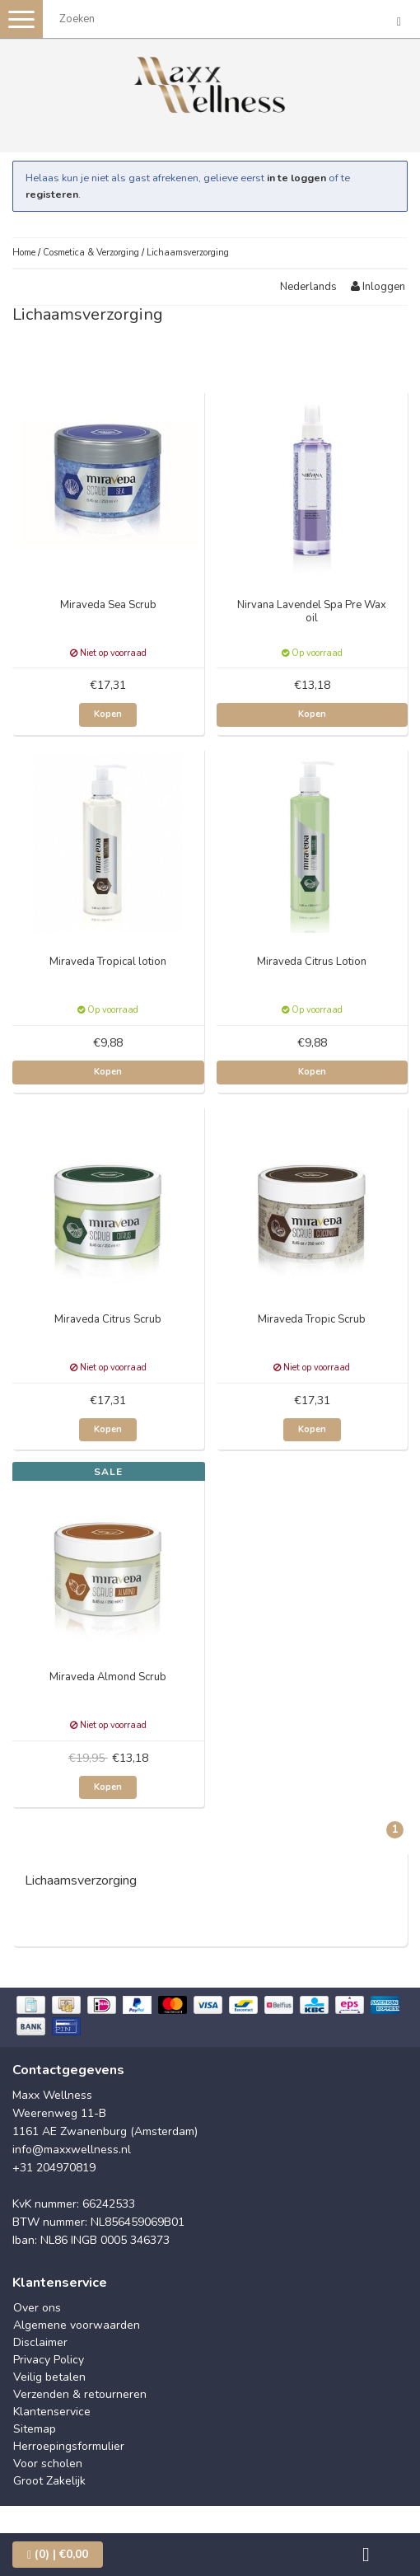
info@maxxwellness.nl (71, 2149)
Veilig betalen (49, 2377)
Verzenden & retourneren (80, 2394)
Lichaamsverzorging (188, 252)
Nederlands (308, 286)
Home (23, 252)
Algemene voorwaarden (76, 2325)
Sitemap (34, 2429)
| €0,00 (57, 2554)
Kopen (108, 714)
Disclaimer (40, 2342)
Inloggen (378, 286)
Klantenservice (52, 2411)
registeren (52, 194)
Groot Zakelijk (49, 2481)
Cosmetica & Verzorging (91, 252)
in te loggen (296, 178)
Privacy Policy (48, 2360)
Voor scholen (47, 2463)
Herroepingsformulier (68, 2446)
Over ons (37, 2308)
